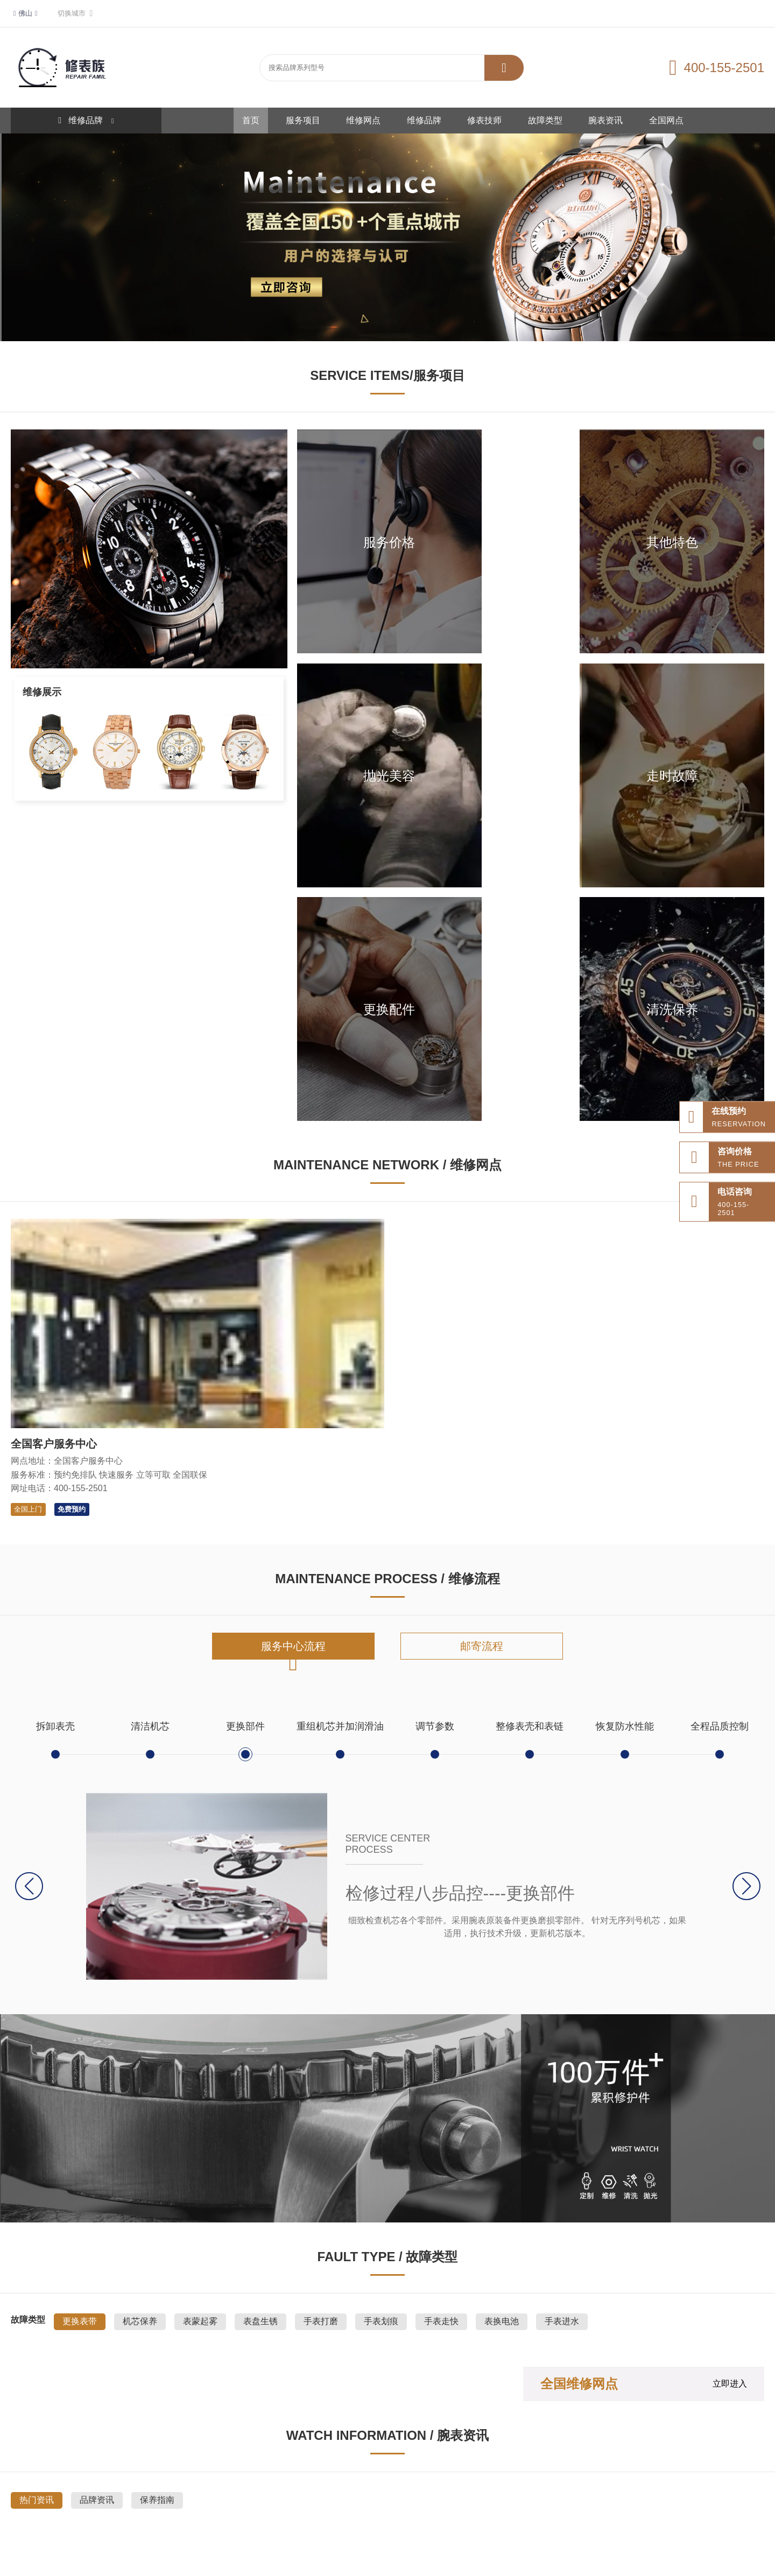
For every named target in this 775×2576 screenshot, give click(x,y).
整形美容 (279, 2494)
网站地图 (68, 2494)
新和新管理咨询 (274, 2512)
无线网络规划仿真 (616, 2494)
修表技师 (484, 120)
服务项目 (303, 120)
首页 (250, 120)
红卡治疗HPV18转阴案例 (151, 2512)
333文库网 (317, 2494)
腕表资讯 (605, 120)
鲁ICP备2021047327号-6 (457, 2561)
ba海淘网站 (86, 2512)
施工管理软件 (220, 2512)
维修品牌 (424, 120)
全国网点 (666, 120)
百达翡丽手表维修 (228, 2494)
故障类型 (545, 120)
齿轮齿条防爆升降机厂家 (691, 2494)
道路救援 (141, 2494)
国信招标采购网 (417, 2494)
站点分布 (104, 2494)
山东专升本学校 (474, 2494)
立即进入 (730, 1990)
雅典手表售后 (363, 2494)
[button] (746, 1493)
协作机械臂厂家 (555, 2494)
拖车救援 (178, 2494)
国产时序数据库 (35, 2512)
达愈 (515, 2494)
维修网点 (363, 120)
